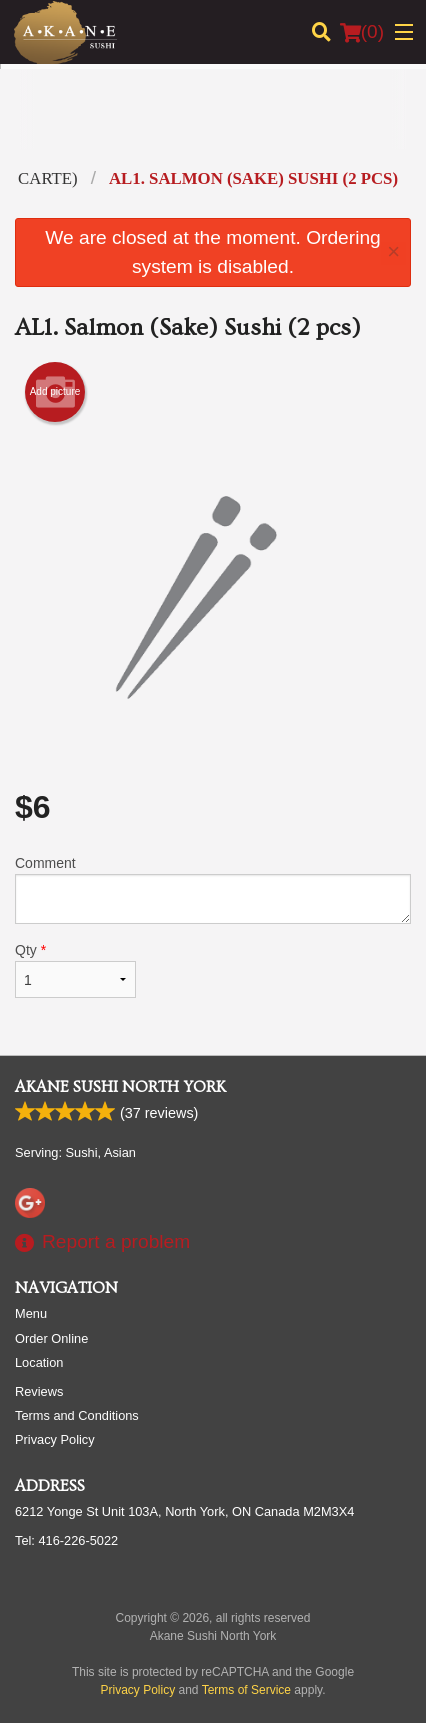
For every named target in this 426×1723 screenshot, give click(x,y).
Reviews (39, 1391)
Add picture (55, 392)
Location (39, 1362)
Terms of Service (246, 1690)
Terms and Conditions (77, 1415)
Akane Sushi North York (120, 1087)
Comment (213, 889)
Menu (31, 1313)
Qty (75, 970)
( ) (362, 32)
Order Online (51, 1338)
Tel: (66, 1540)
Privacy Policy (55, 1439)
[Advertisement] (213, 124)
